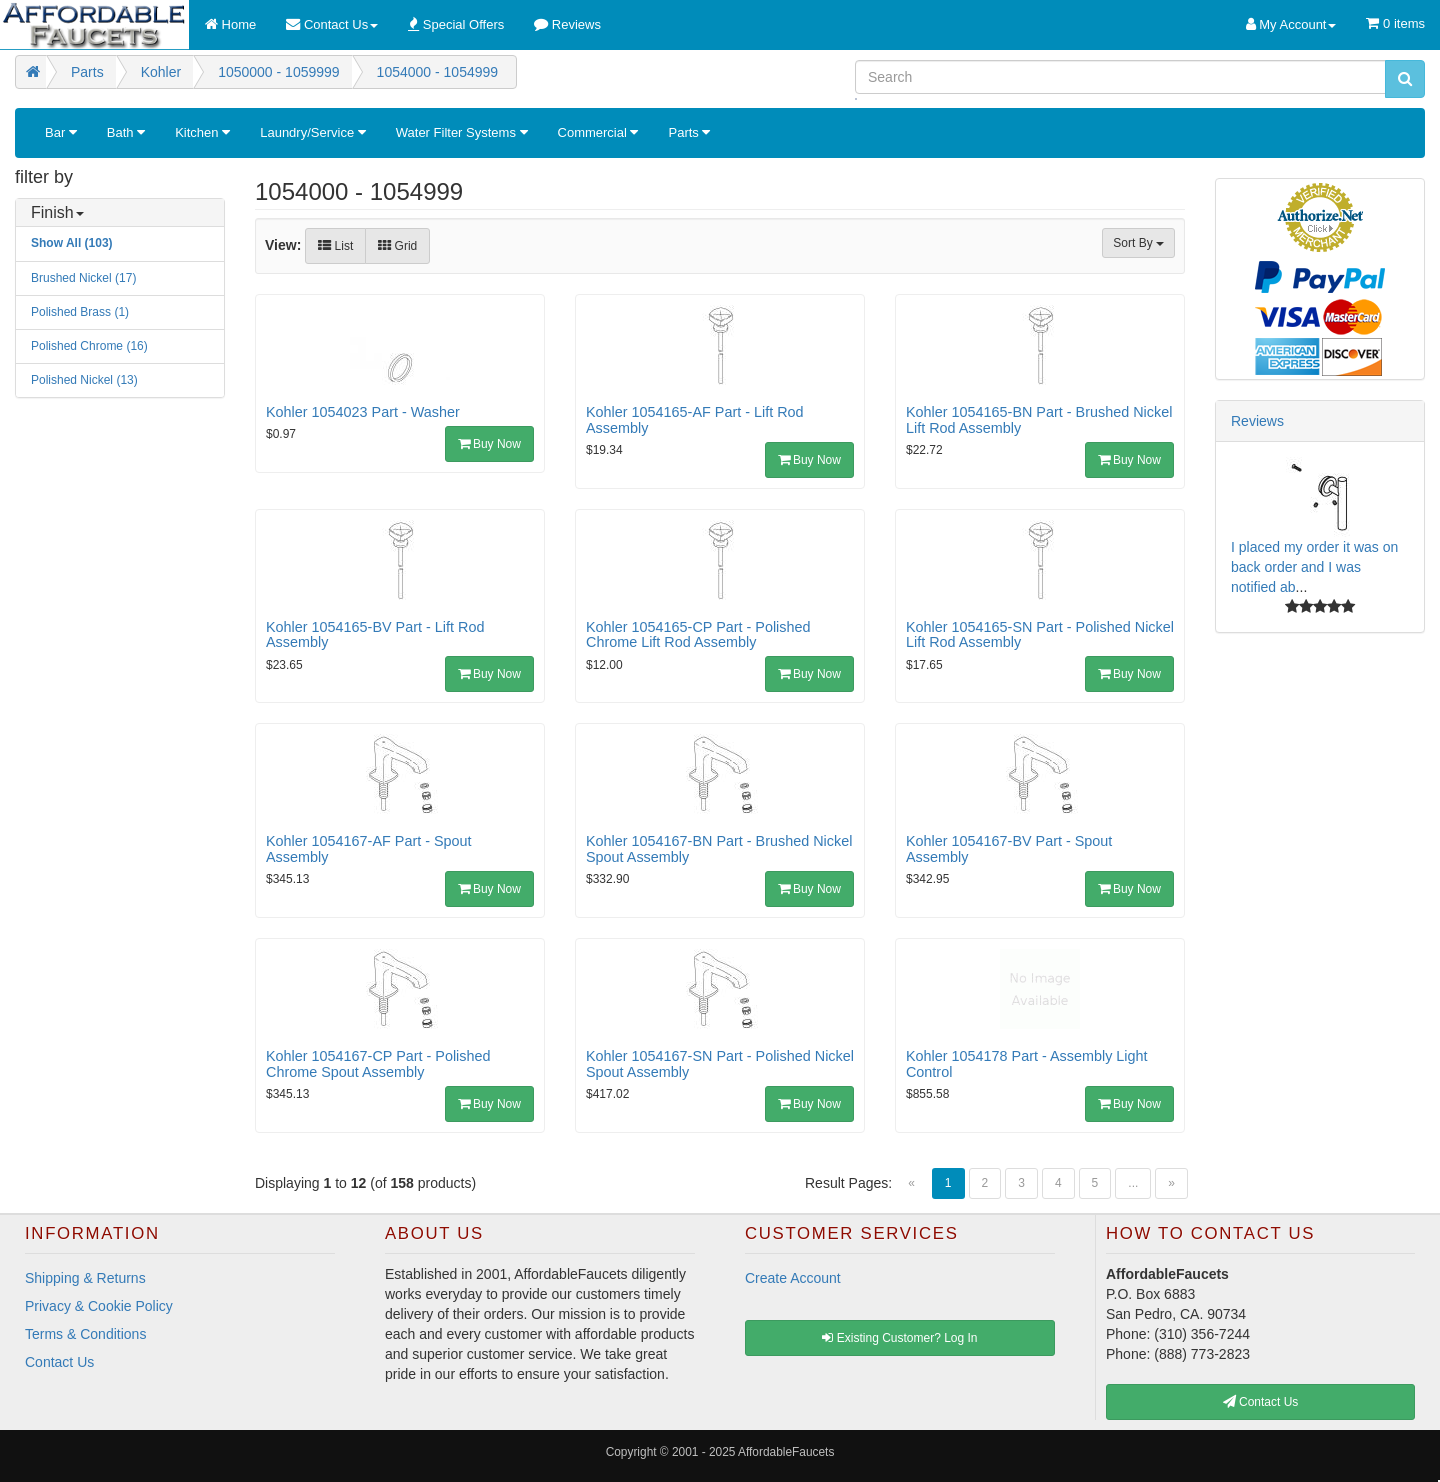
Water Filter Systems (462, 132)
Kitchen (202, 132)
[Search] (1120, 77)
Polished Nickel (84, 380)
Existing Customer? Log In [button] (899, 1338)
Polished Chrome (89, 346)
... (1133, 1183)
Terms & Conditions (85, 1334)
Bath (126, 132)
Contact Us (59, 1362)
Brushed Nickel (83, 278)
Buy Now (489, 444)
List (335, 246)
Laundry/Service (313, 132)
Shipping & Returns (85, 1278)
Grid (397, 246)
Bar (61, 132)
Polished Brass (80, 312)
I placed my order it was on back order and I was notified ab (1314, 567)
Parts (689, 132)
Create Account (793, 1278)
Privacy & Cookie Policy (99, 1306)
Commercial (598, 132)
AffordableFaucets (786, 1452)
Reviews (1257, 421)
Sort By (1138, 243)
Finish (57, 212)
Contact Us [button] (1261, 1402)
